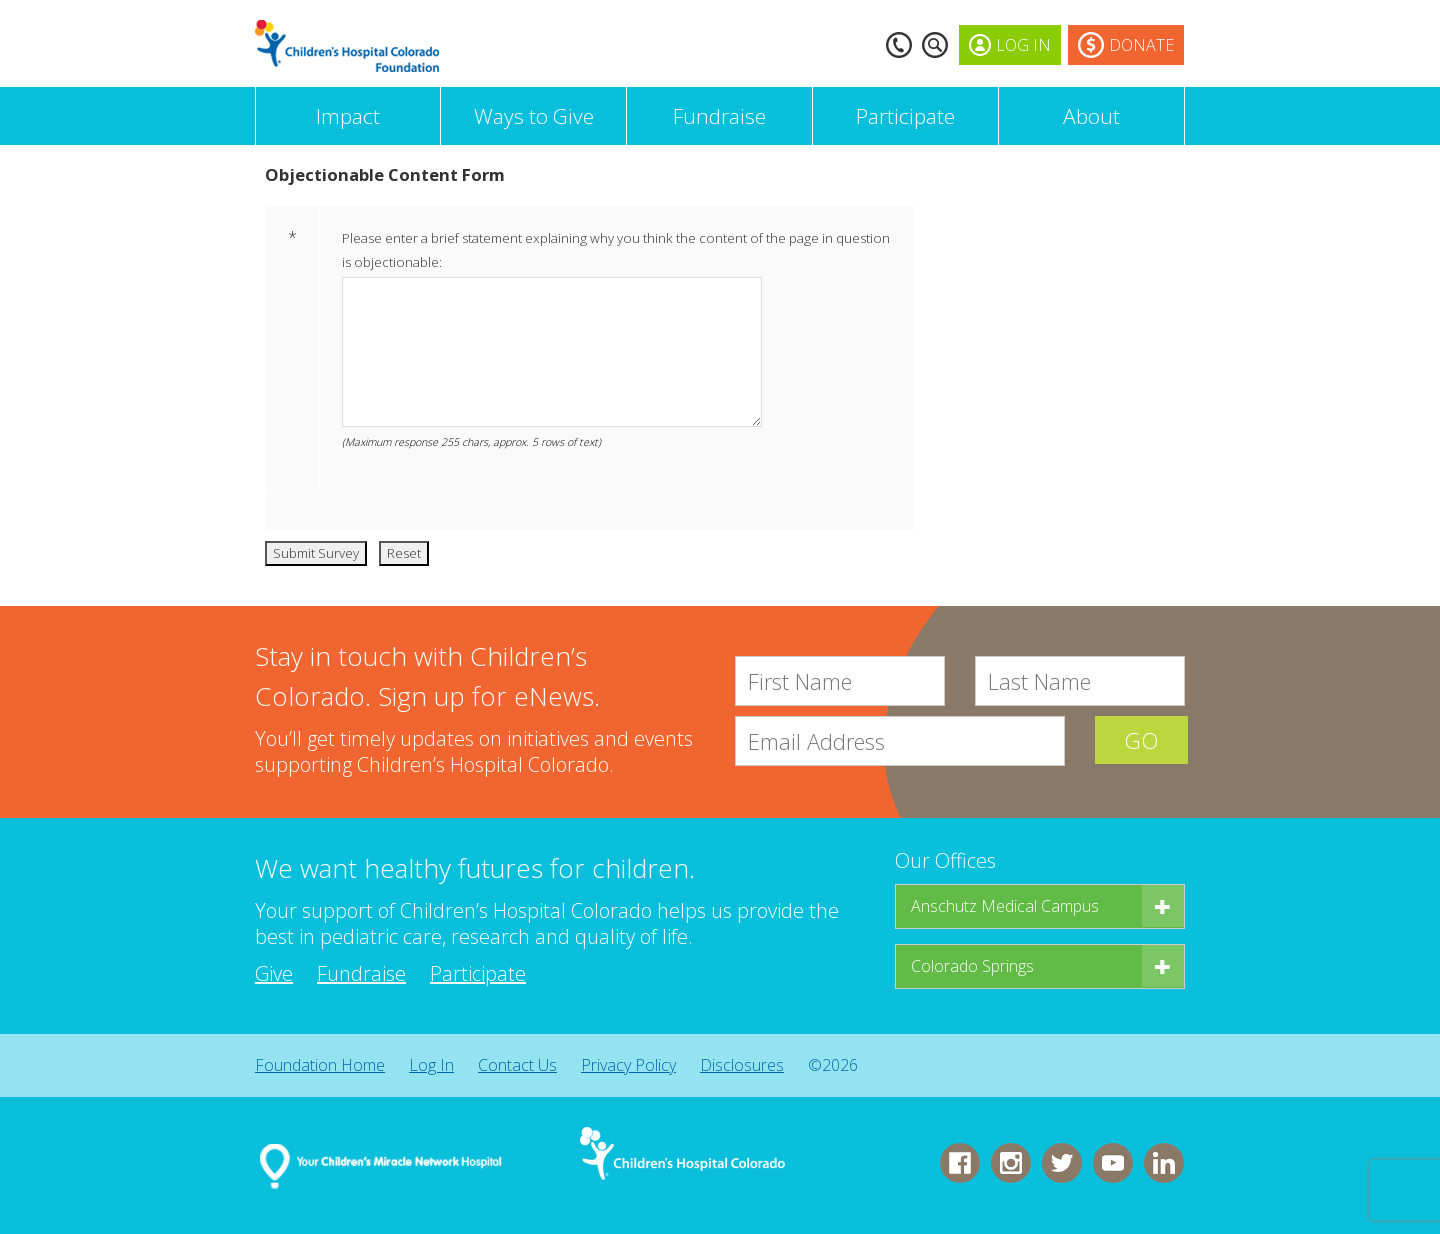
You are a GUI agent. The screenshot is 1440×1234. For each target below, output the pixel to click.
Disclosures (742, 1065)
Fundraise (719, 116)
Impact (348, 116)
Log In (431, 1065)
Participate (905, 116)
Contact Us (517, 1065)
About (1091, 116)
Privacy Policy (628, 1065)
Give (274, 973)
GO (1140, 741)
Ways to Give (534, 116)
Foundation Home (320, 1065)
